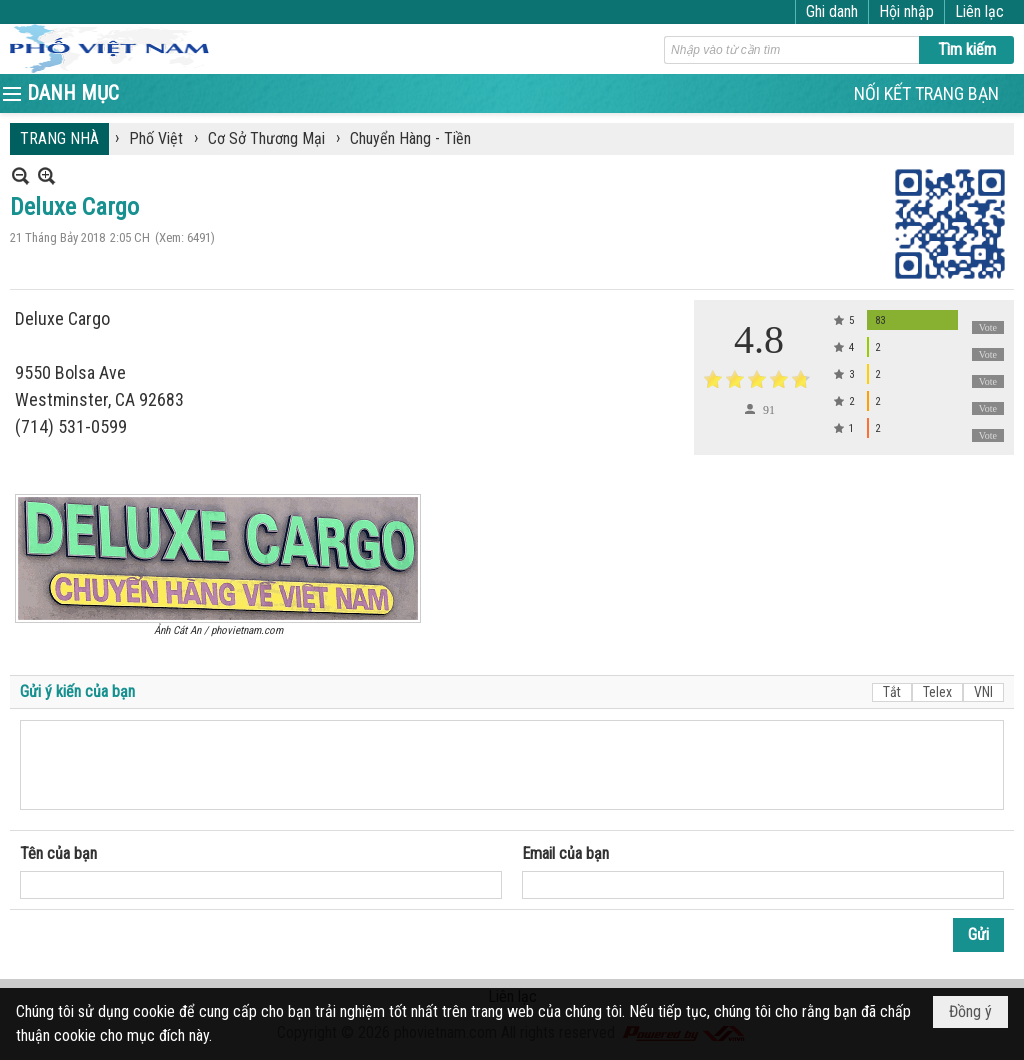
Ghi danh (832, 11)
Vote (988, 327)
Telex (937, 692)
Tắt (892, 692)
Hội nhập (906, 11)
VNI (983, 692)
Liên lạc (979, 11)
